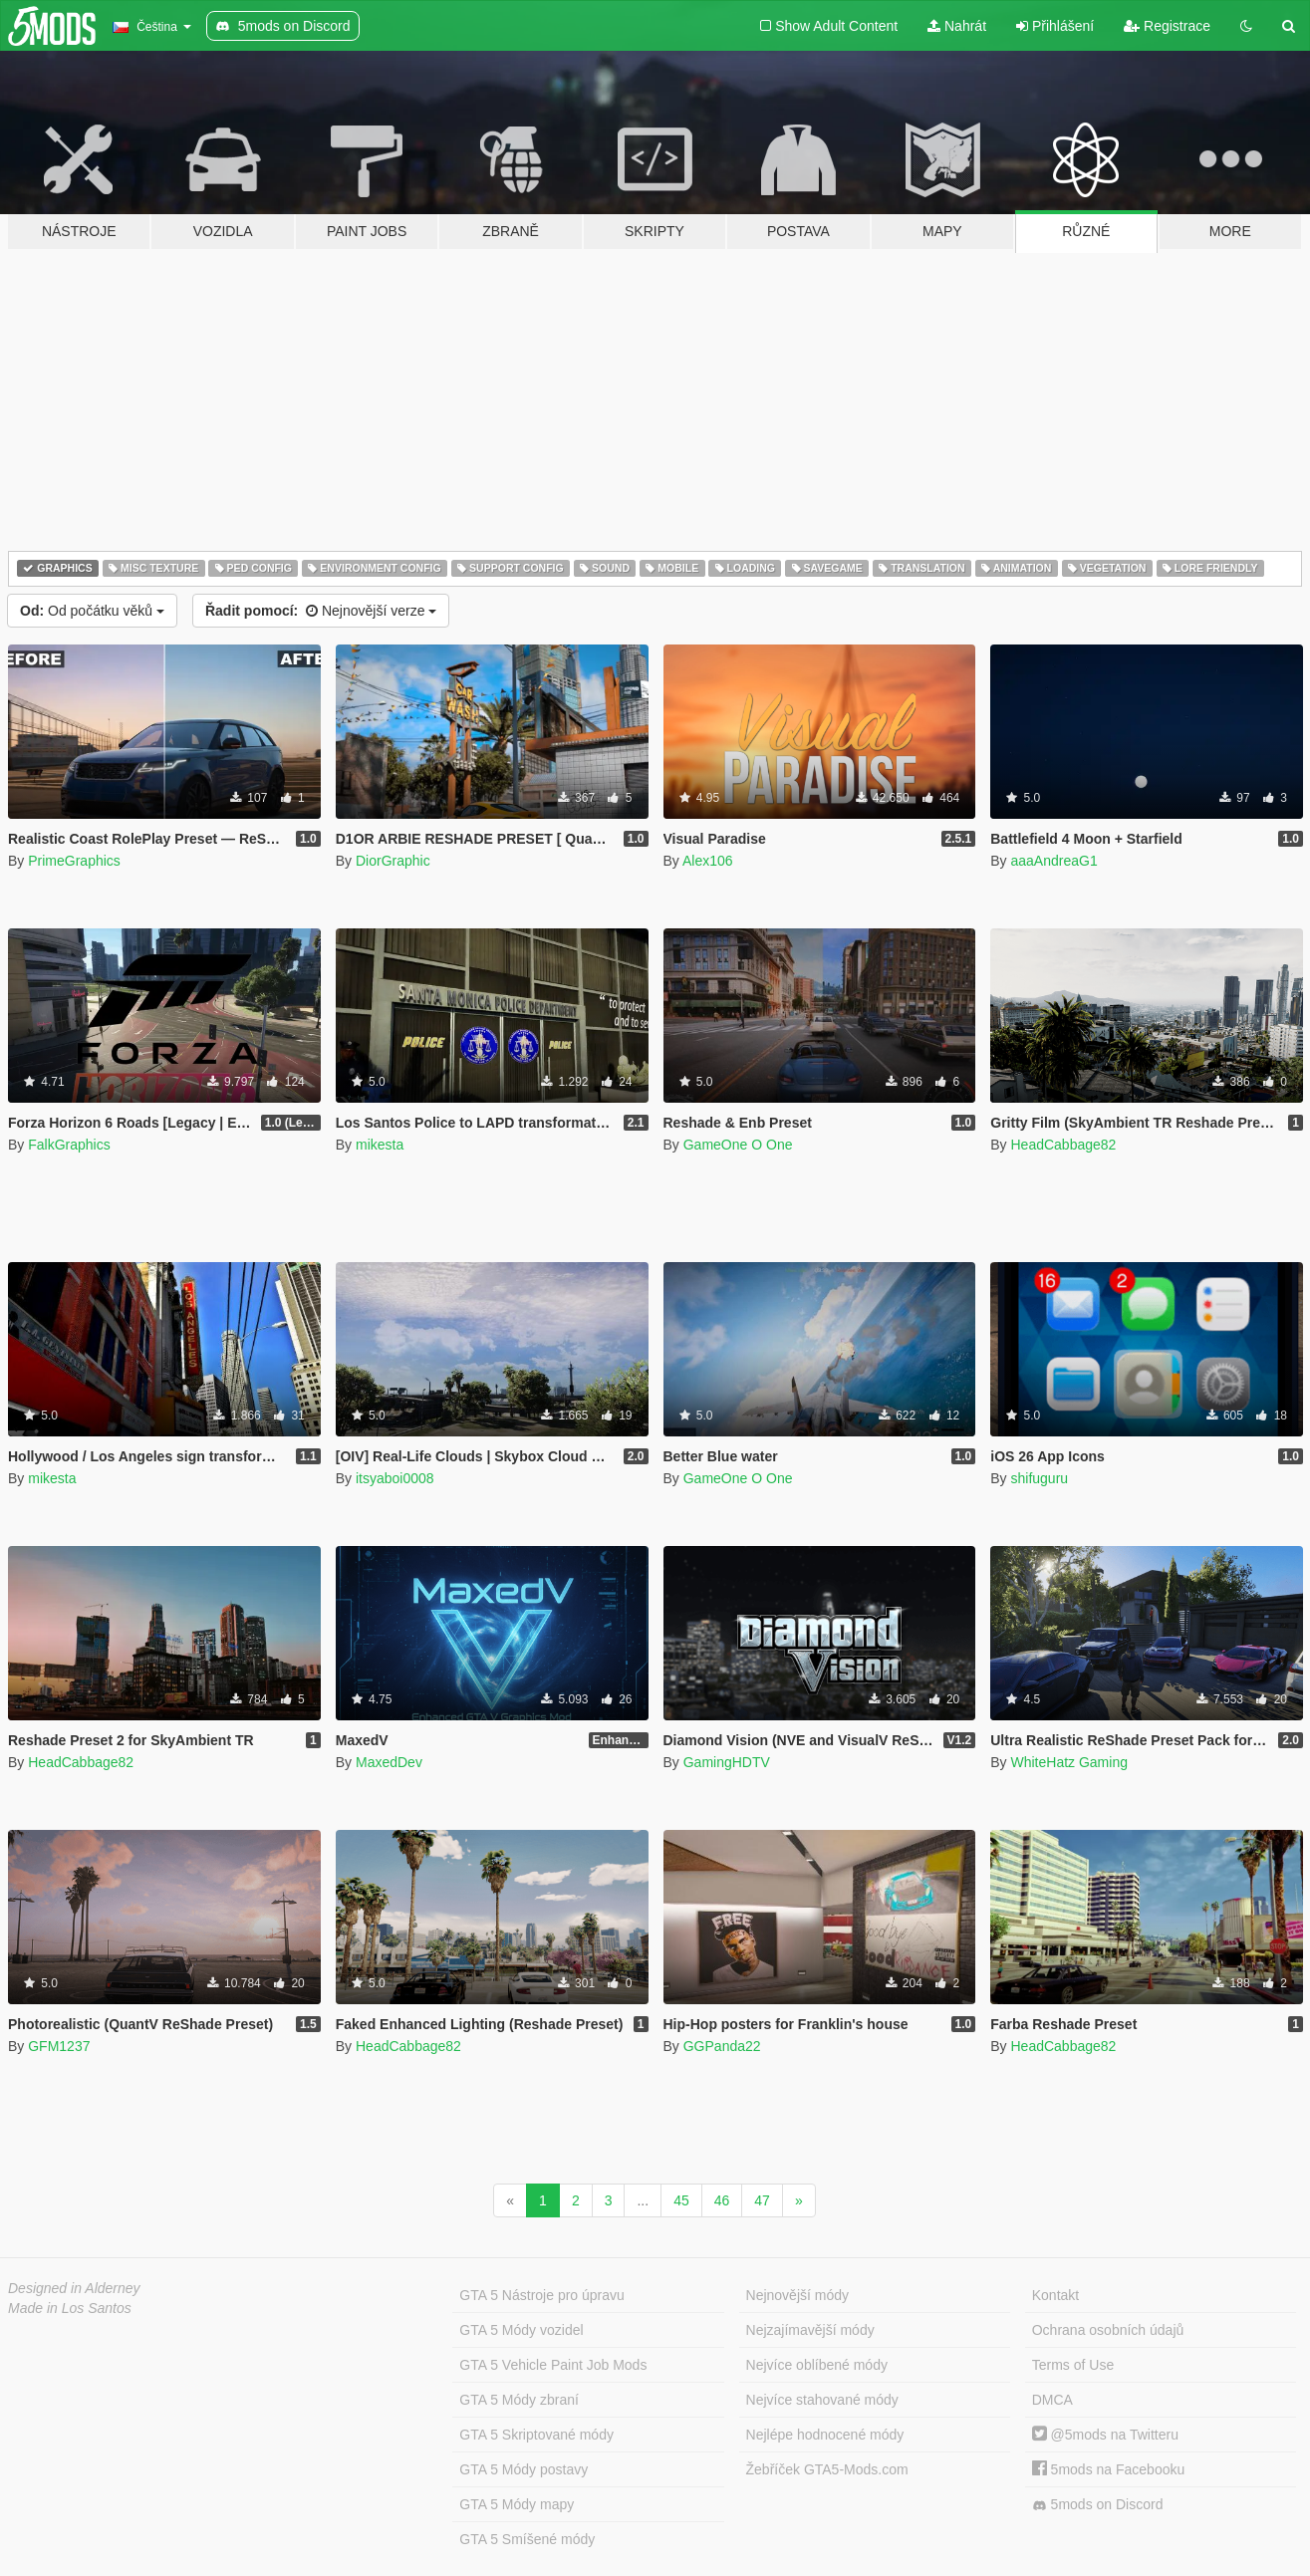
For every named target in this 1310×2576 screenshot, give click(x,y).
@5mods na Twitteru (1105, 2435)
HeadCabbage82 (1063, 1145)
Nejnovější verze (320, 611)
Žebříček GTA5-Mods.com (827, 2469)
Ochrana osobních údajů (1108, 2330)
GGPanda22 (722, 2046)
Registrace (1167, 26)
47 (762, 2200)
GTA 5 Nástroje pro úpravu (541, 2295)
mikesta (379, 1145)
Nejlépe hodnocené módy (825, 2435)
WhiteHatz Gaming (1068, 1762)
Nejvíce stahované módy (822, 2400)
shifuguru (1039, 1478)
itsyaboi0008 (395, 1478)
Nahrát (956, 26)
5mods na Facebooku (1108, 2469)
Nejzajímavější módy (810, 2330)
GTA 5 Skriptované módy (536, 2435)
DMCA (1052, 2400)
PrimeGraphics (74, 861)
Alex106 (707, 861)
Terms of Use (1073, 2365)
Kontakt (1055, 2295)
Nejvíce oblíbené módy (817, 2365)
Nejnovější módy (798, 2295)
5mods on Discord (1098, 2504)
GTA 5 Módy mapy (516, 2504)
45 (681, 2200)
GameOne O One (738, 1145)
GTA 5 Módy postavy (523, 2469)
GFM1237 (59, 2046)
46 (722, 2200)
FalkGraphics (69, 1145)
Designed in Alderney (74, 2288)
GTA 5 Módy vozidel (521, 2330)
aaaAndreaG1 (1053, 861)
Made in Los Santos (69, 2308)
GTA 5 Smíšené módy (527, 2539)
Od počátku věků (92, 611)
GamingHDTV (726, 1762)
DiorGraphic (393, 861)
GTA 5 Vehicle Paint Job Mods (553, 2365)
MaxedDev (389, 1762)
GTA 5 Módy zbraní (519, 2400)
